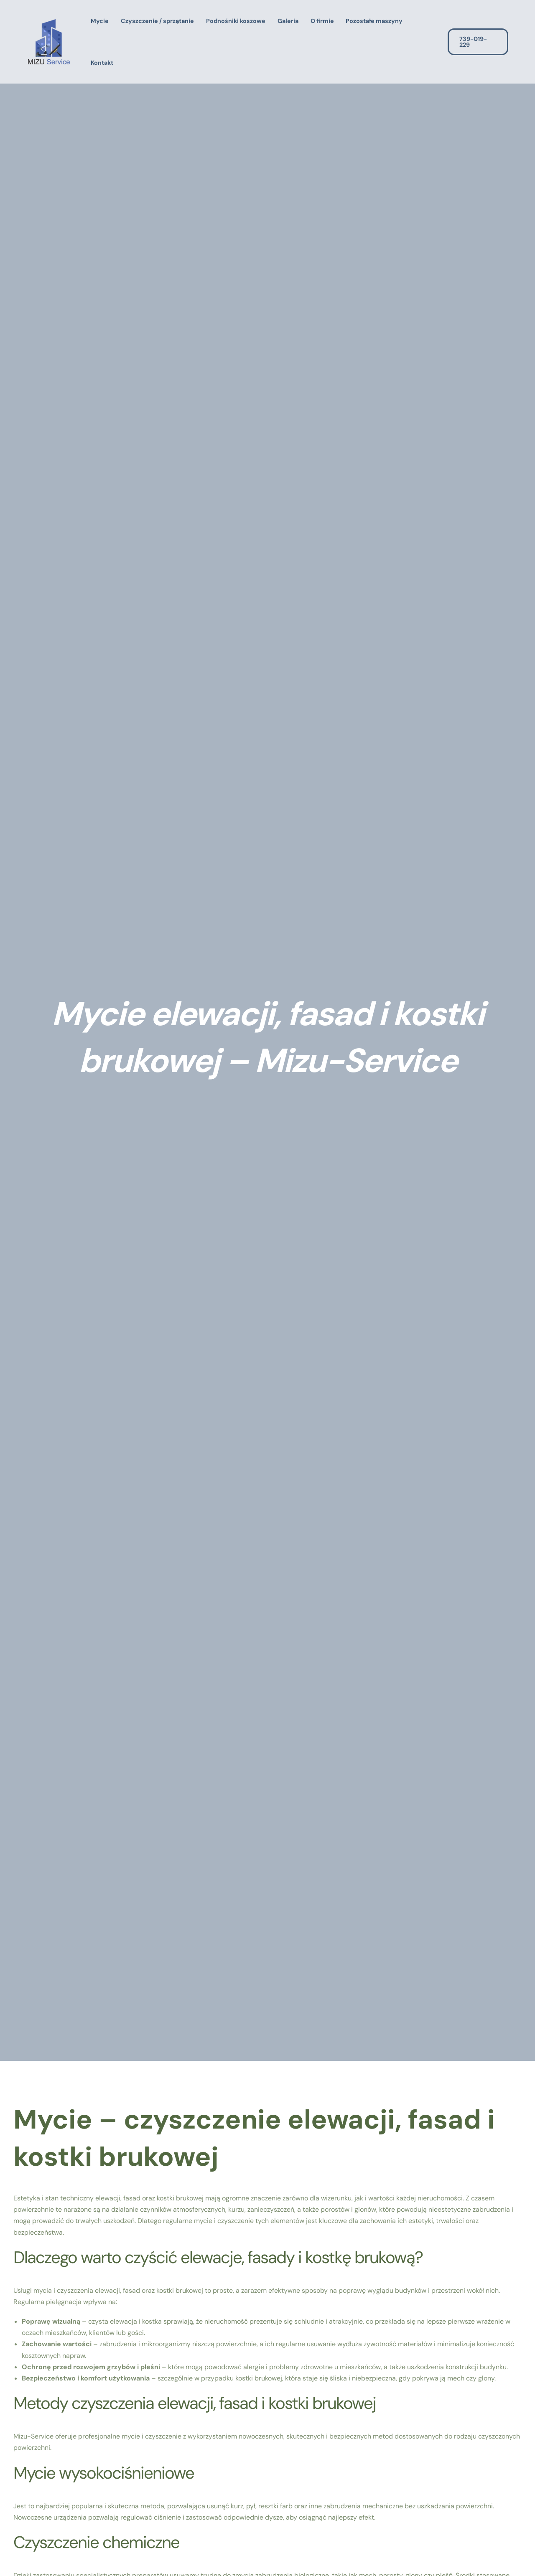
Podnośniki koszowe (235, 21)
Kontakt (102, 62)
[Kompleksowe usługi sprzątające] (49, 41)
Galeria (288, 21)
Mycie (100, 21)
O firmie (322, 21)
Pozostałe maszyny (374, 21)
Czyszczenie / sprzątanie (157, 21)
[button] (484, 42)
